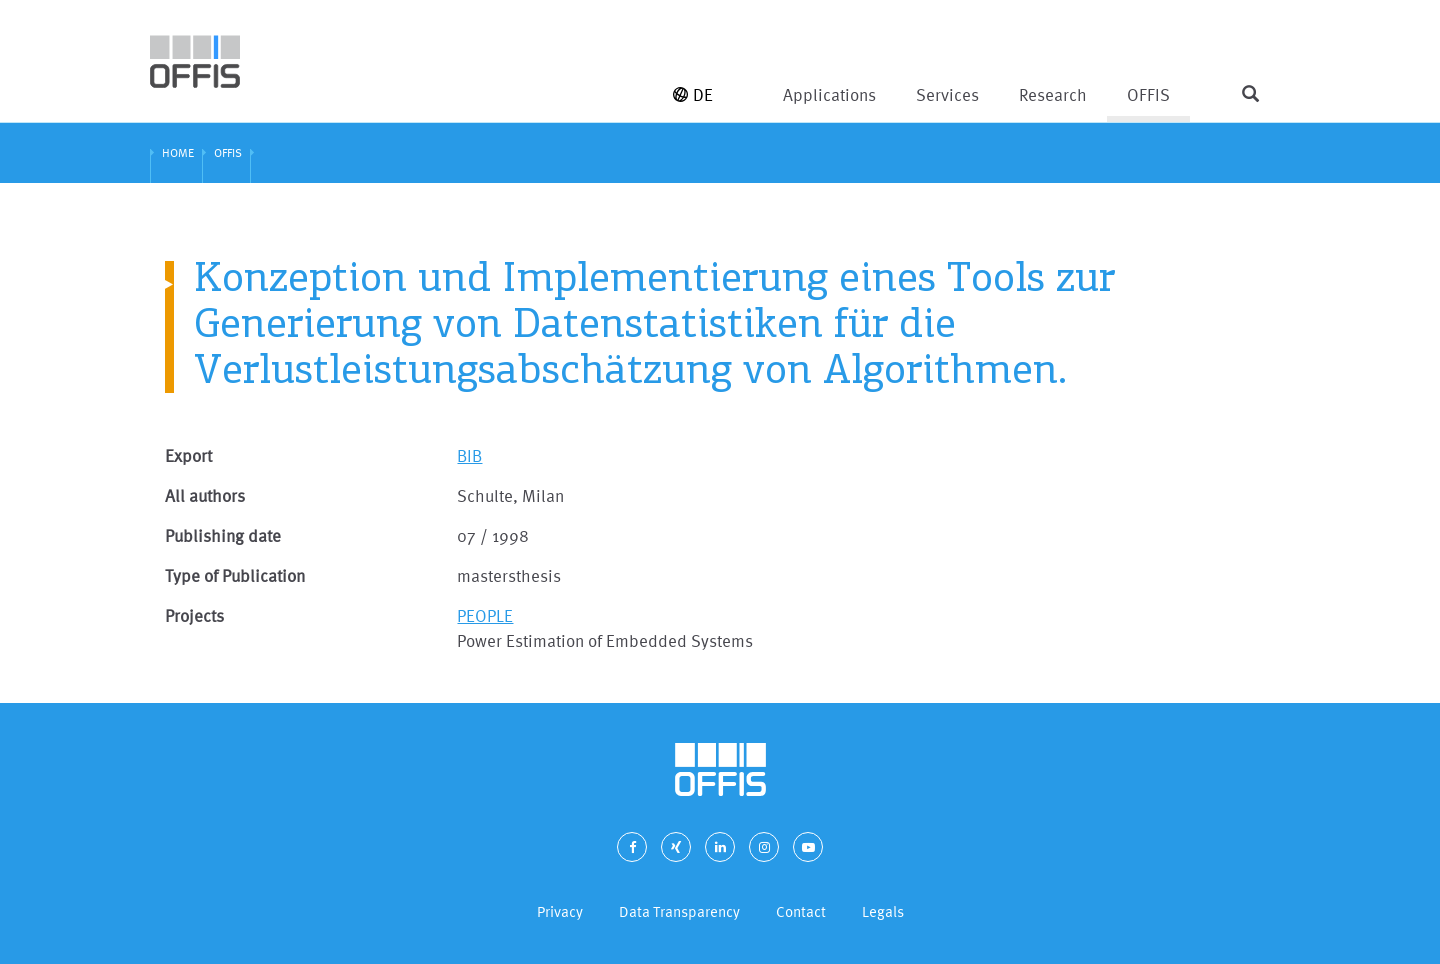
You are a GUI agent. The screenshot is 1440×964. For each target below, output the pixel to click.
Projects (194, 615)
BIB (469, 455)
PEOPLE (485, 615)
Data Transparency (679, 911)
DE (693, 94)
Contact (801, 911)
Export (188, 455)
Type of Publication (235, 575)
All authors (205, 495)
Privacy (560, 911)
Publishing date (223, 535)
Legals (883, 911)
